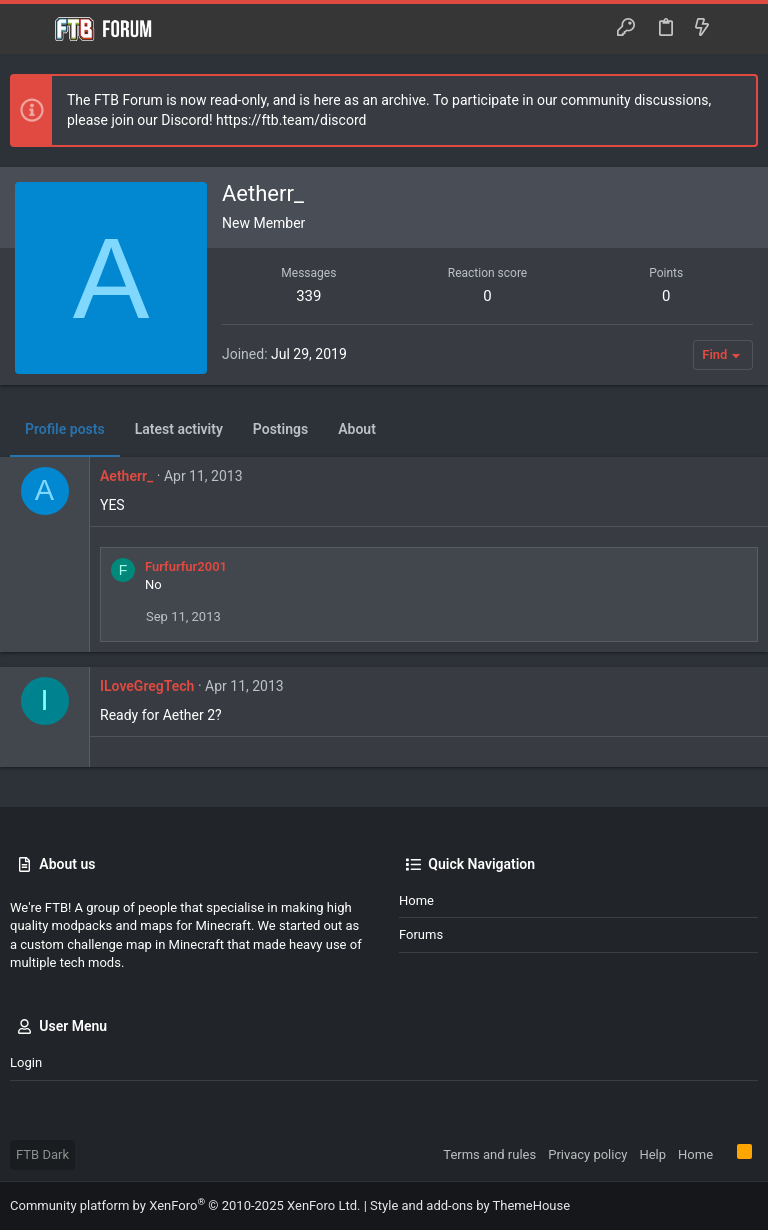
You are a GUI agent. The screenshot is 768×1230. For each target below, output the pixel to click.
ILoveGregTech (147, 686)
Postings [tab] (280, 429)
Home (416, 900)
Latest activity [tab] (179, 429)
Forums (421, 934)
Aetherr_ (126, 476)
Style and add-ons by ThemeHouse (470, 1205)
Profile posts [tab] (65, 429)
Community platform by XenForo (185, 1205)
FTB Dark (42, 1154)
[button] (30, 29)
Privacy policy (587, 1154)
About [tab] (357, 429)
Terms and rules (489, 1154)
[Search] (738, 29)
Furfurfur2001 (186, 566)
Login (26, 1062)
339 (308, 296)
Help (652, 1154)
